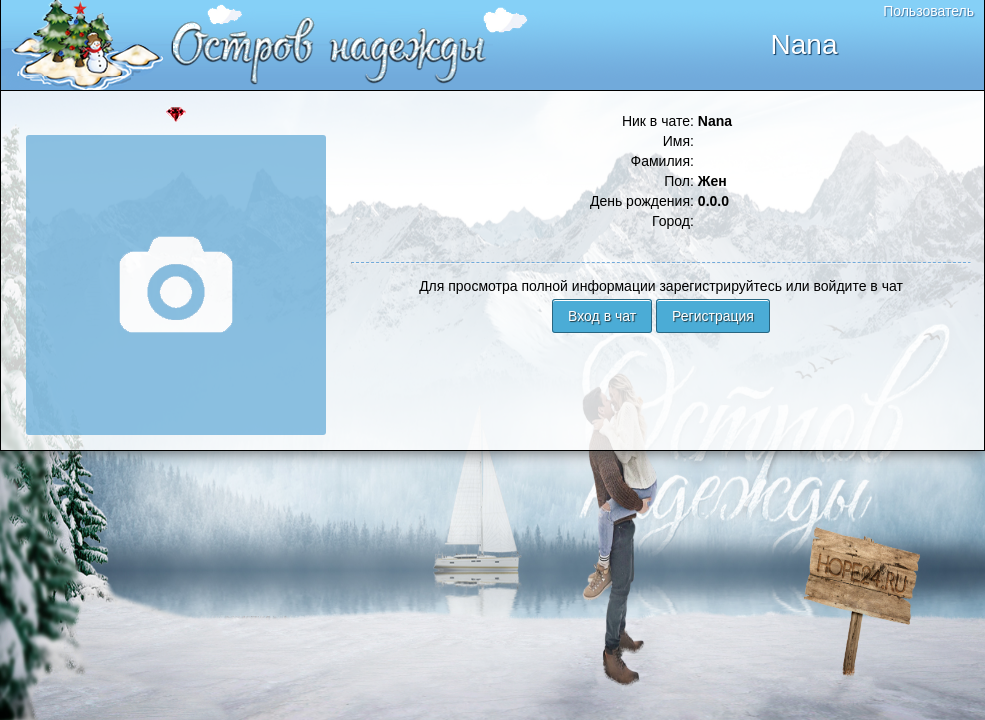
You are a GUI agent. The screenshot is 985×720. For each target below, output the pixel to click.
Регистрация (713, 316)
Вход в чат (602, 316)
